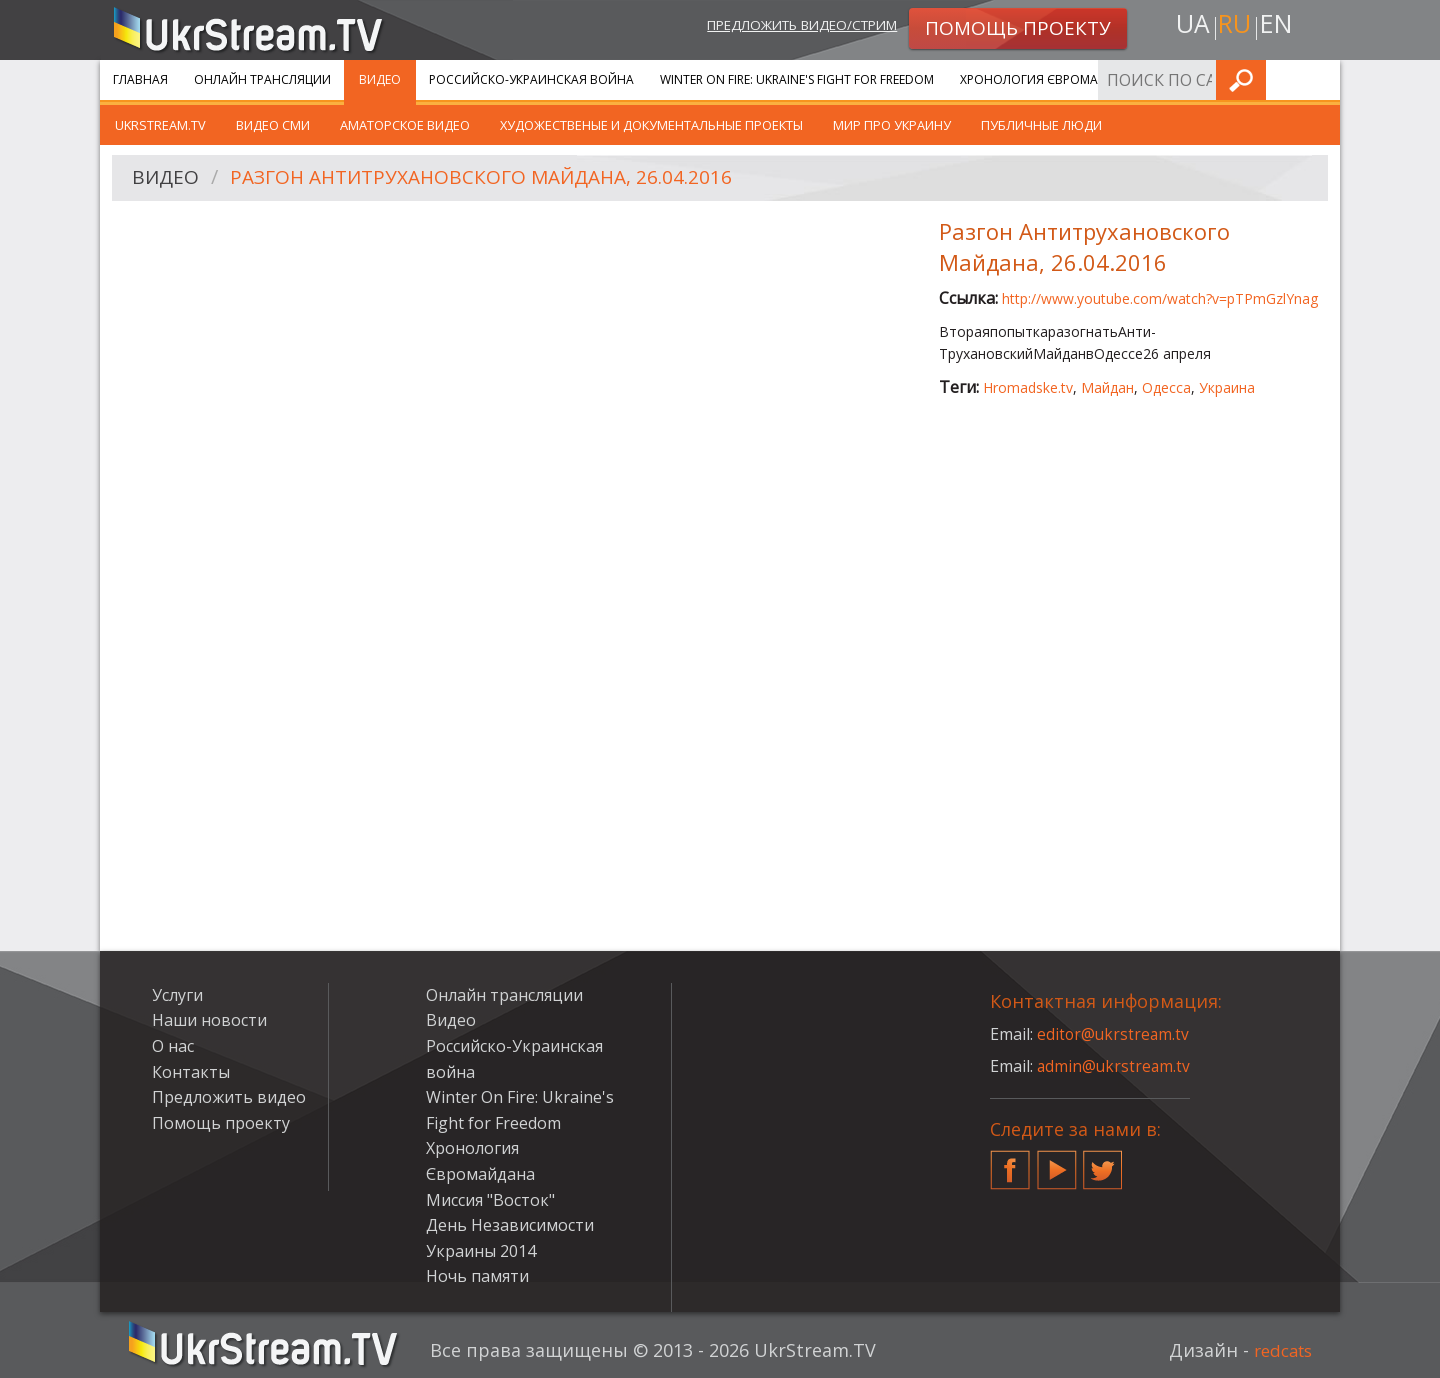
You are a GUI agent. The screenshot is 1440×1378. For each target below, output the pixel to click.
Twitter (1103, 1162)
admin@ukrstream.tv (1115, 1066)
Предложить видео (229, 1097)
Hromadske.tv (1028, 387)
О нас (173, 1046)
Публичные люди (1041, 125)
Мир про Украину (892, 125)
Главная (140, 79)
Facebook (1010, 1162)
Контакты (191, 1072)
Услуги (1189, 79)
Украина (1227, 387)
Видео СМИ (273, 125)
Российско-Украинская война (531, 79)
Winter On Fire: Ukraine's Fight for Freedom (797, 79)
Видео (380, 79)
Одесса (1166, 387)
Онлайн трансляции (262, 79)
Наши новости (209, 1020)
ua (1189, 26)
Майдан (1107, 387)
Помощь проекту (221, 1123)
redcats (1279, 1350)
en (1279, 26)
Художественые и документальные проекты (651, 125)
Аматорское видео (405, 125)
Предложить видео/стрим (786, 26)
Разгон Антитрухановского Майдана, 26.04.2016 (495, 178)
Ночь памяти (477, 1276)
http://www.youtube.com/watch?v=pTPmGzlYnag (1160, 298)
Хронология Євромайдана (1050, 79)
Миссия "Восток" (490, 1200)
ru (1234, 26)
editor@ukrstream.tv (1114, 1034)
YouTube (1057, 1162)
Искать (1319, 79)
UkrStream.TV (160, 125)
